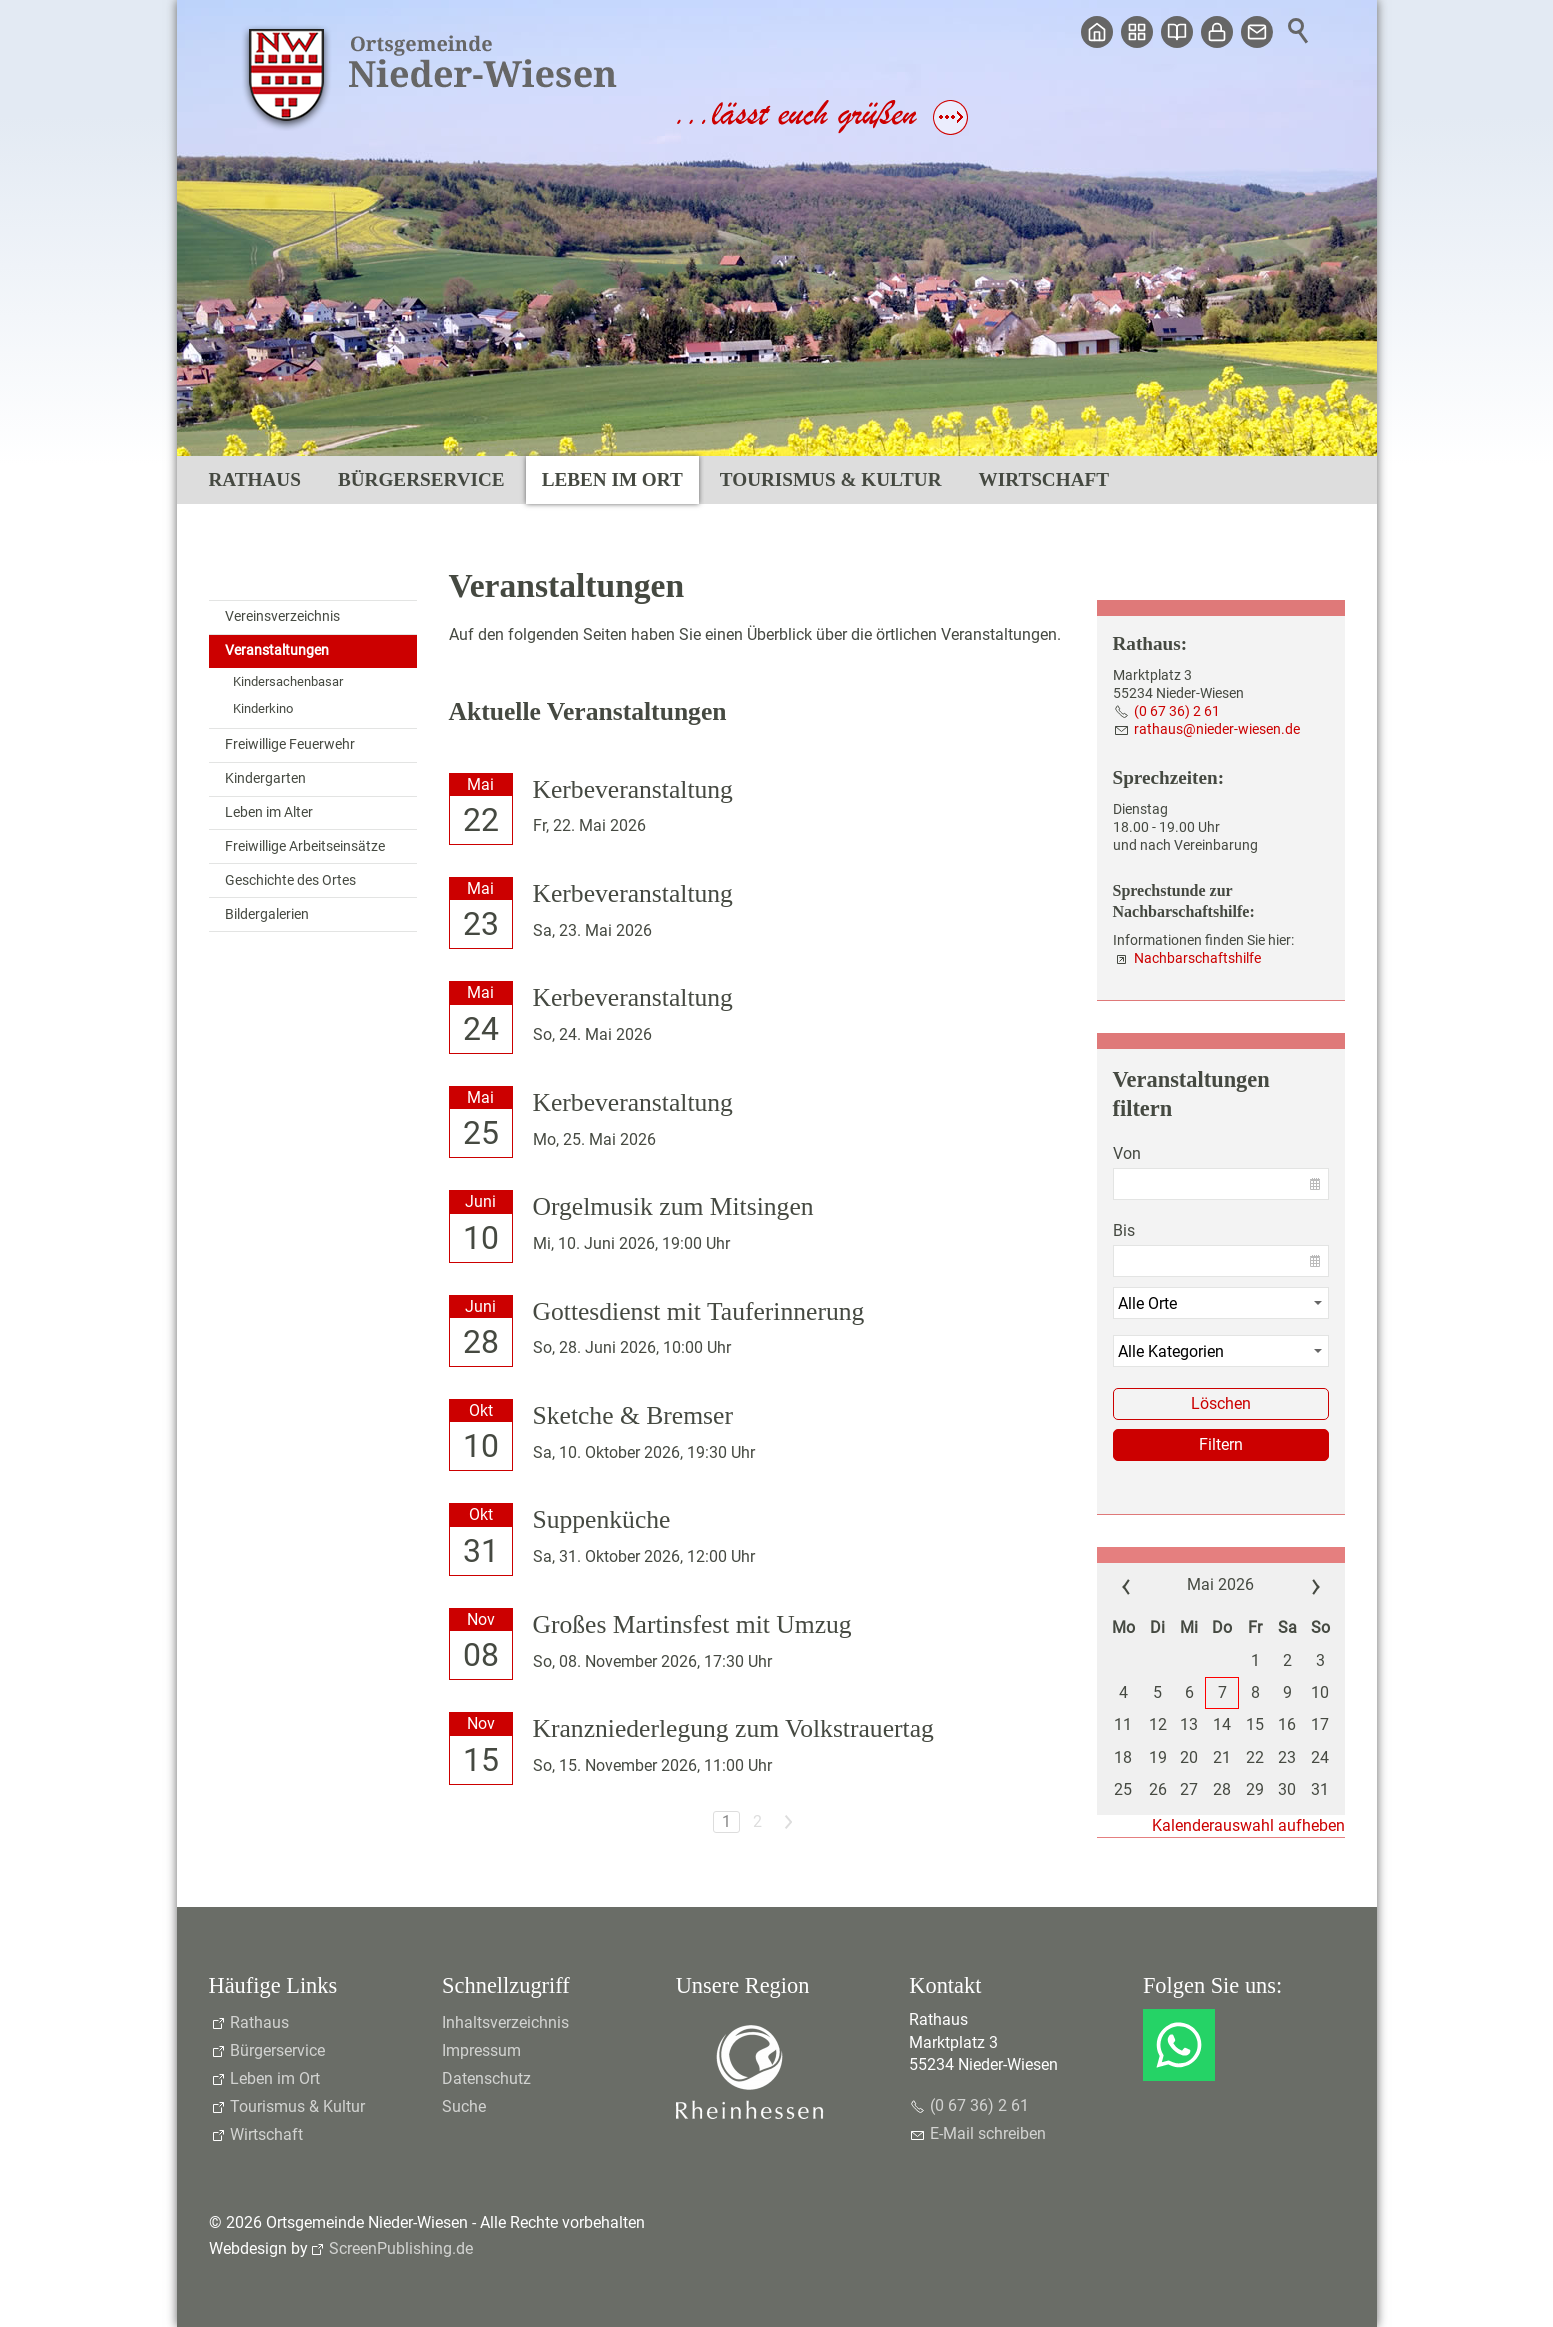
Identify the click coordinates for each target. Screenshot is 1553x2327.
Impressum (481, 2050)
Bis (1124, 1230)
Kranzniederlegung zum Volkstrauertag (733, 1728)
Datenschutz (486, 2078)
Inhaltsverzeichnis (505, 2022)
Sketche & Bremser (633, 1415)
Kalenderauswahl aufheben (1248, 1825)
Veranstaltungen (277, 650)
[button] (1179, 2045)
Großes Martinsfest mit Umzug (692, 1624)
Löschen (1221, 1403)
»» (1300, 1585)
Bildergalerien (267, 914)
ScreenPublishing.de (401, 2248)
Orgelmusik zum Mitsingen (673, 1206)
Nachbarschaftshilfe (1197, 958)
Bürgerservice (421, 479)
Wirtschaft (1044, 479)
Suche (464, 2106)
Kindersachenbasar (288, 681)
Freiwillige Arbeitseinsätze (305, 846)
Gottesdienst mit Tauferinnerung (699, 1311)
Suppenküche (602, 1519)
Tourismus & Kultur (831, 479)
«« (1141, 1585)
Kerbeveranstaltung (633, 789)
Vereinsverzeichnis (282, 616)
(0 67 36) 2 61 (1177, 711)
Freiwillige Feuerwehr (290, 744)
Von (1127, 1153)
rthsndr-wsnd (1217, 729)
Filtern (1221, 1444)
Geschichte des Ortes (290, 880)
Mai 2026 (1220, 1584)
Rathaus (255, 479)
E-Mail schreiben (988, 2133)
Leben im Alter (269, 812)
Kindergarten (265, 778)
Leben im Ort (612, 479)
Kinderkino (263, 708)
